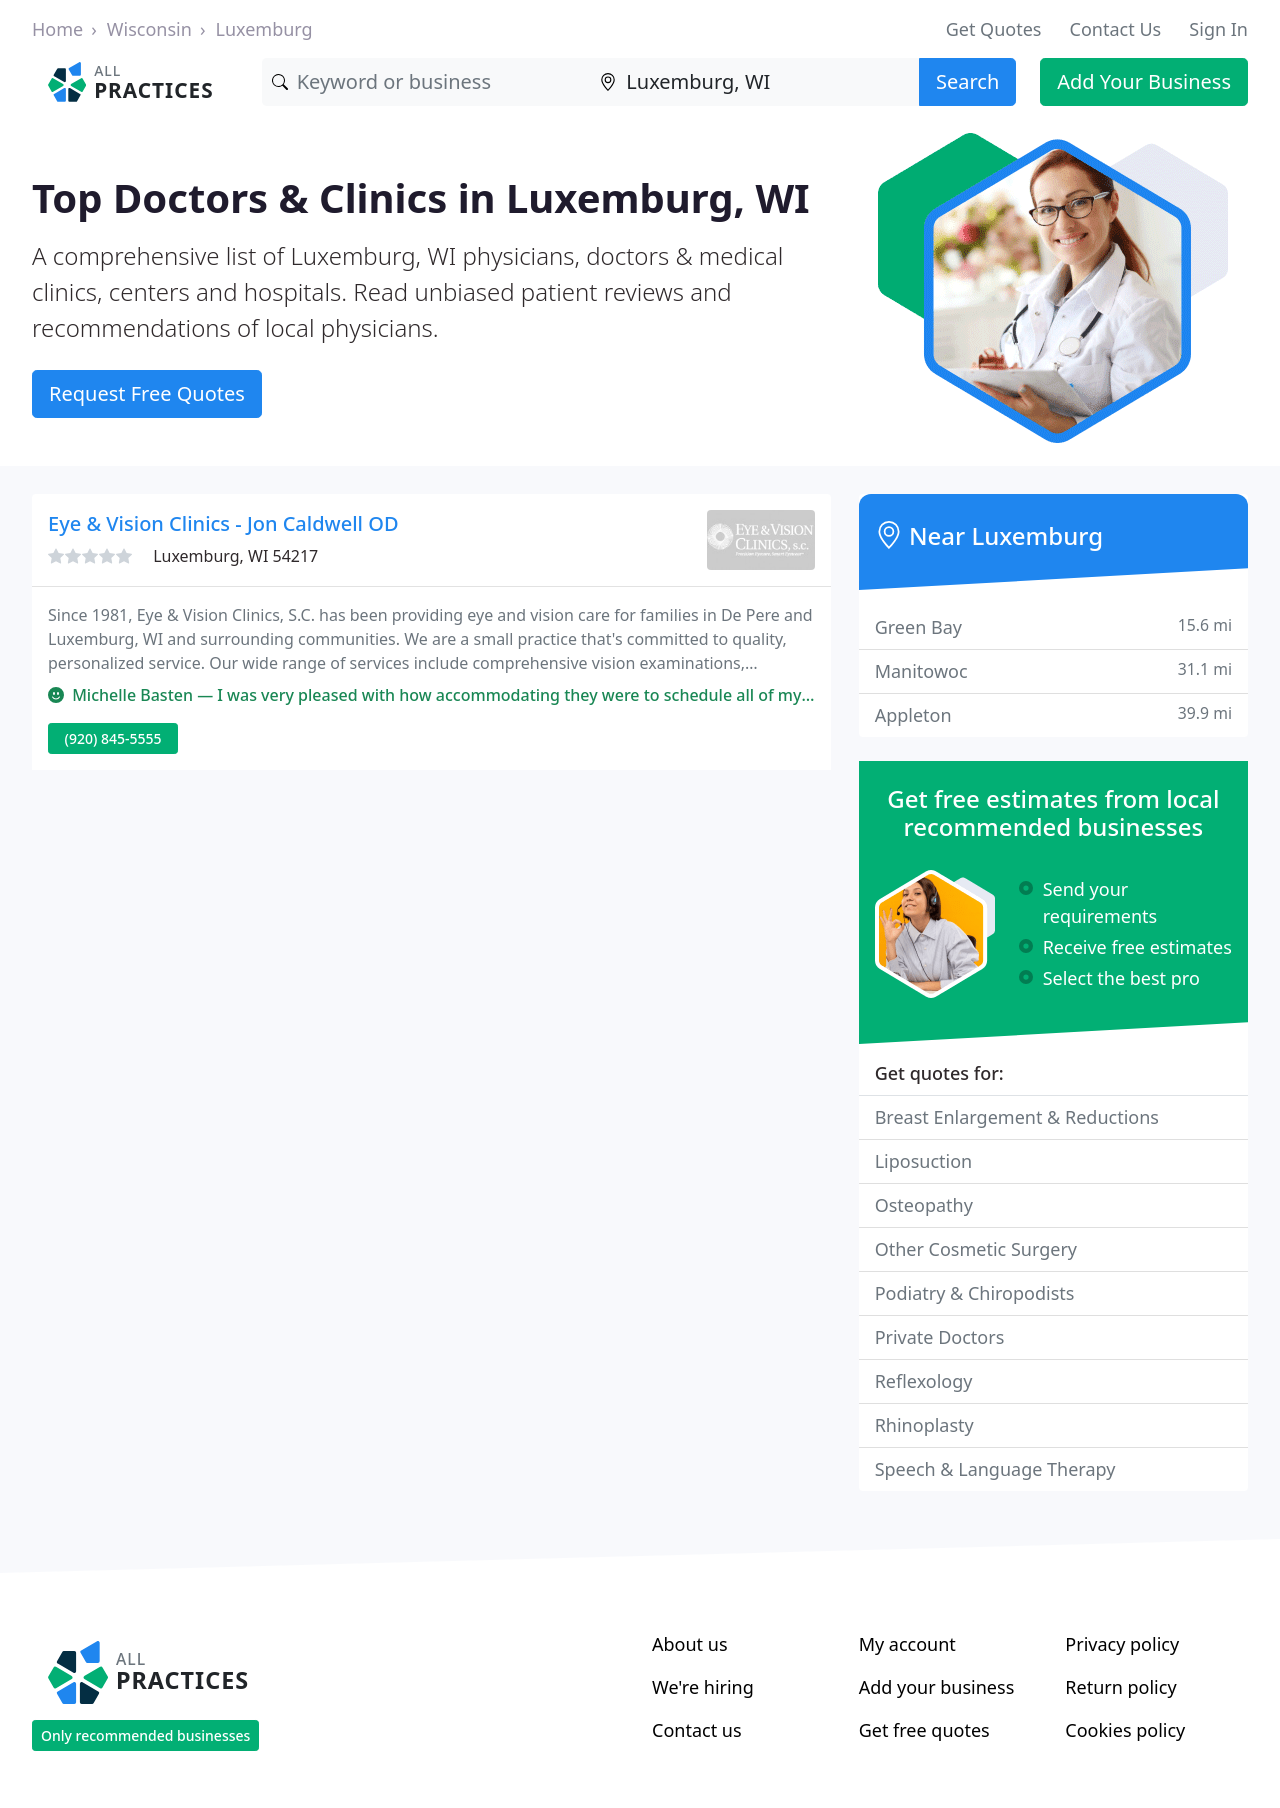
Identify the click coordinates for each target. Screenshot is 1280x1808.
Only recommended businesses (145, 1735)
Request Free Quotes (147, 393)
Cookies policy (1125, 1730)
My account (907, 1644)
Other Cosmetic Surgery (976, 1249)
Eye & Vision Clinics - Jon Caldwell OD (223, 523)
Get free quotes (924, 1730)
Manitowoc (1053, 670)
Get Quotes (994, 29)
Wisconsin (149, 29)
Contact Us (1116, 29)
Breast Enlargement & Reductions (1017, 1117)
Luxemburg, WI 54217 (235, 556)
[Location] (754, 82)
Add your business (937, 1687)
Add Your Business (1144, 81)
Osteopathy (924, 1205)
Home (57, 29)
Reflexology (924, 1381)
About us (690, 1644)
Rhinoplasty (924, 1425)
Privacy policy (1122, 1644)
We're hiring (703, 1687)
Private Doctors (940, 1337)
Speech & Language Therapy (995, 1469)
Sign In (1218, 29)
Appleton (1053, 714)
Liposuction (924, 1161)
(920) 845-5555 (113, 738)
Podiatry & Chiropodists (975, 1293)
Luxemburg (263, 29)
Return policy (1120, 1687)
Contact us (697, 1730)
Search (967, 81)
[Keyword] (426, 82)
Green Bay (1053, 626)
